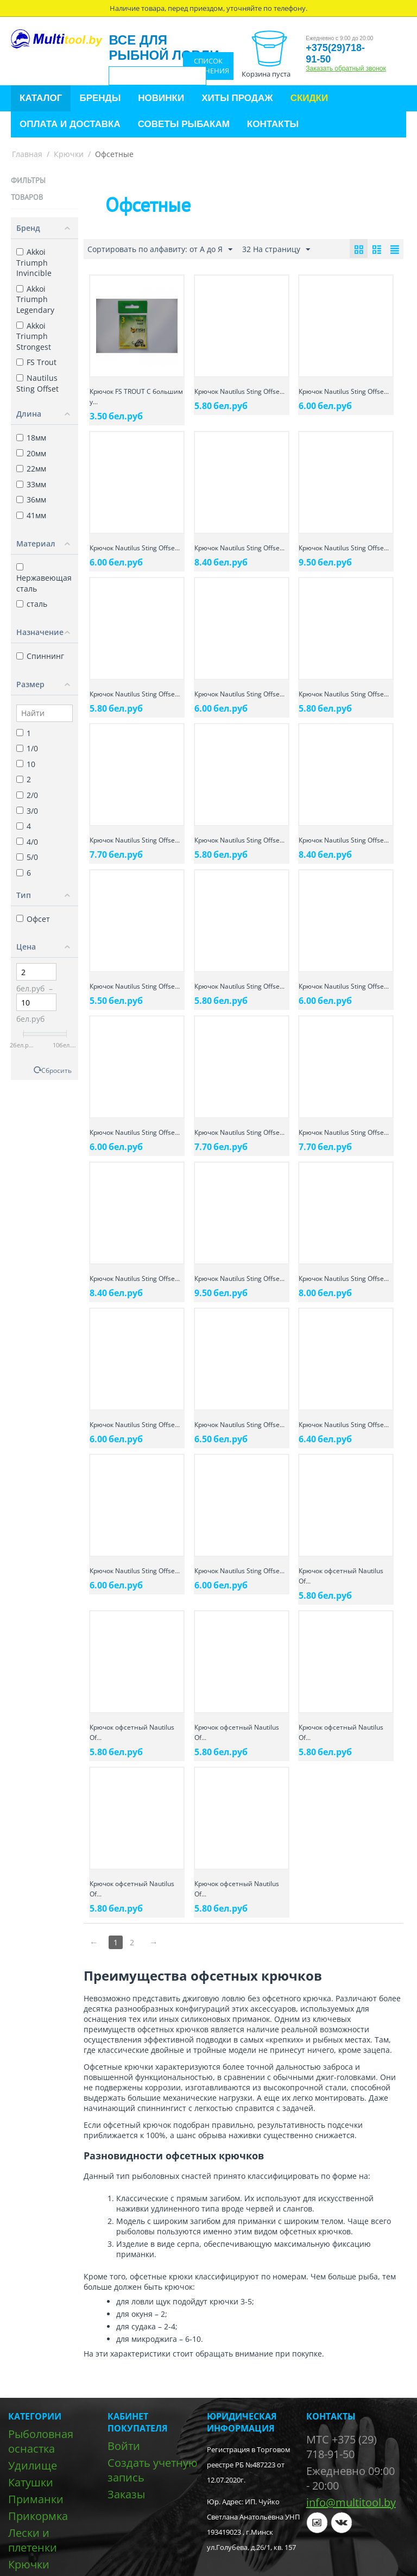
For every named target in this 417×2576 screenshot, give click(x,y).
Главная (27, 154)
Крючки (69, 154)
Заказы (126, 2494)
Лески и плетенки (32, 2540)
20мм (31, 453)
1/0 (27, 748)
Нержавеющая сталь (44, 578)
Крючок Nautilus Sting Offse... (239, 391)
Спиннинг (40, 656)
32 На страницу (276, 249)
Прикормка (38, 2516)
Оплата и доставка (70, 124)
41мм (31, 515)
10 (25, 764)
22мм (31, 468)
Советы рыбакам (184, 124)
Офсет (33, 919)
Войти (124, 2446)
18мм (31, 437)
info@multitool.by (351, 2502)
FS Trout (36, 362)
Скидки (309, 98)
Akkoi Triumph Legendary (35, 299)
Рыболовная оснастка (40, 2441)
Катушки (30, 2482)
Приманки (36, 2499)
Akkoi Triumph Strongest (33, 336)
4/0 (27, 842)
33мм (31, 484)
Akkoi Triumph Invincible (34, 262)
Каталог (41, 98)
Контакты (273, 124)
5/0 (27, 857)
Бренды (100, 98)
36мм (31, 499)
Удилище (32, 2465)
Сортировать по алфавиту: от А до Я (159, 249)
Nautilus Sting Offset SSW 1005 (37, 388)
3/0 (27, 811)
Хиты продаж (237, 98)
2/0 (27, 795)
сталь (31, 604)
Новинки (161, 98)
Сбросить (56, 1070)
